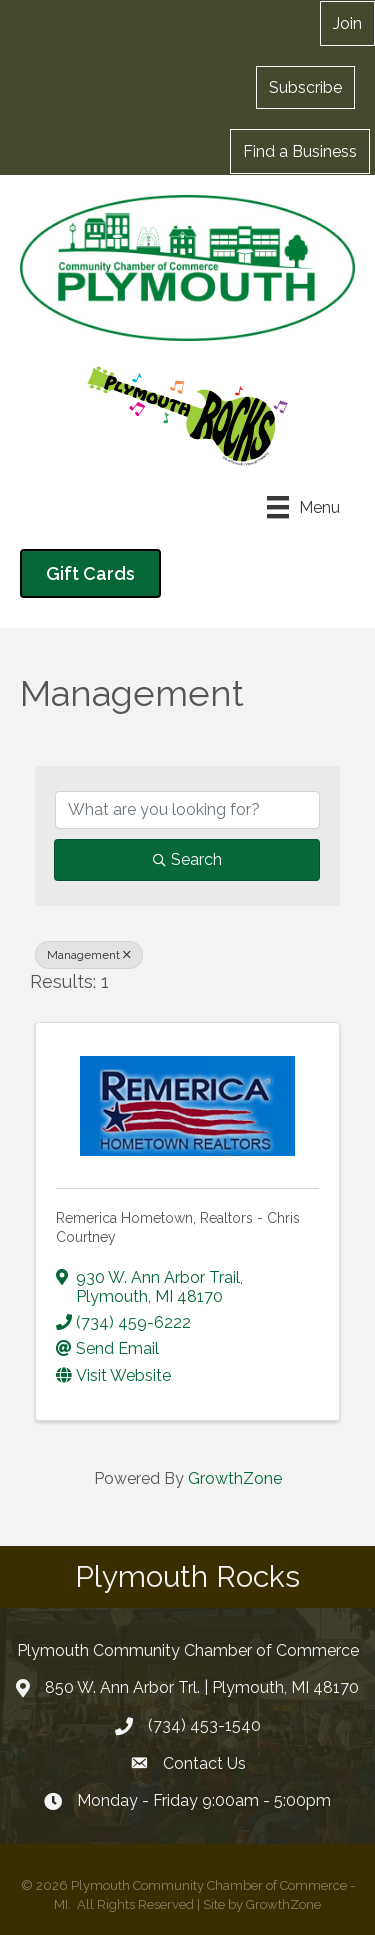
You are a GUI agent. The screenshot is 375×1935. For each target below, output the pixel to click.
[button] (305, 87)
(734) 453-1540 (204, 1725)
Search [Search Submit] (187, 859)
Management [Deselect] (89, 955)
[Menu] (303, 507)
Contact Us (204, 1763)
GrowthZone (235, 1478)
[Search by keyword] (187, 810)
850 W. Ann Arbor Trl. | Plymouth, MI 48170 (202, 1687)
